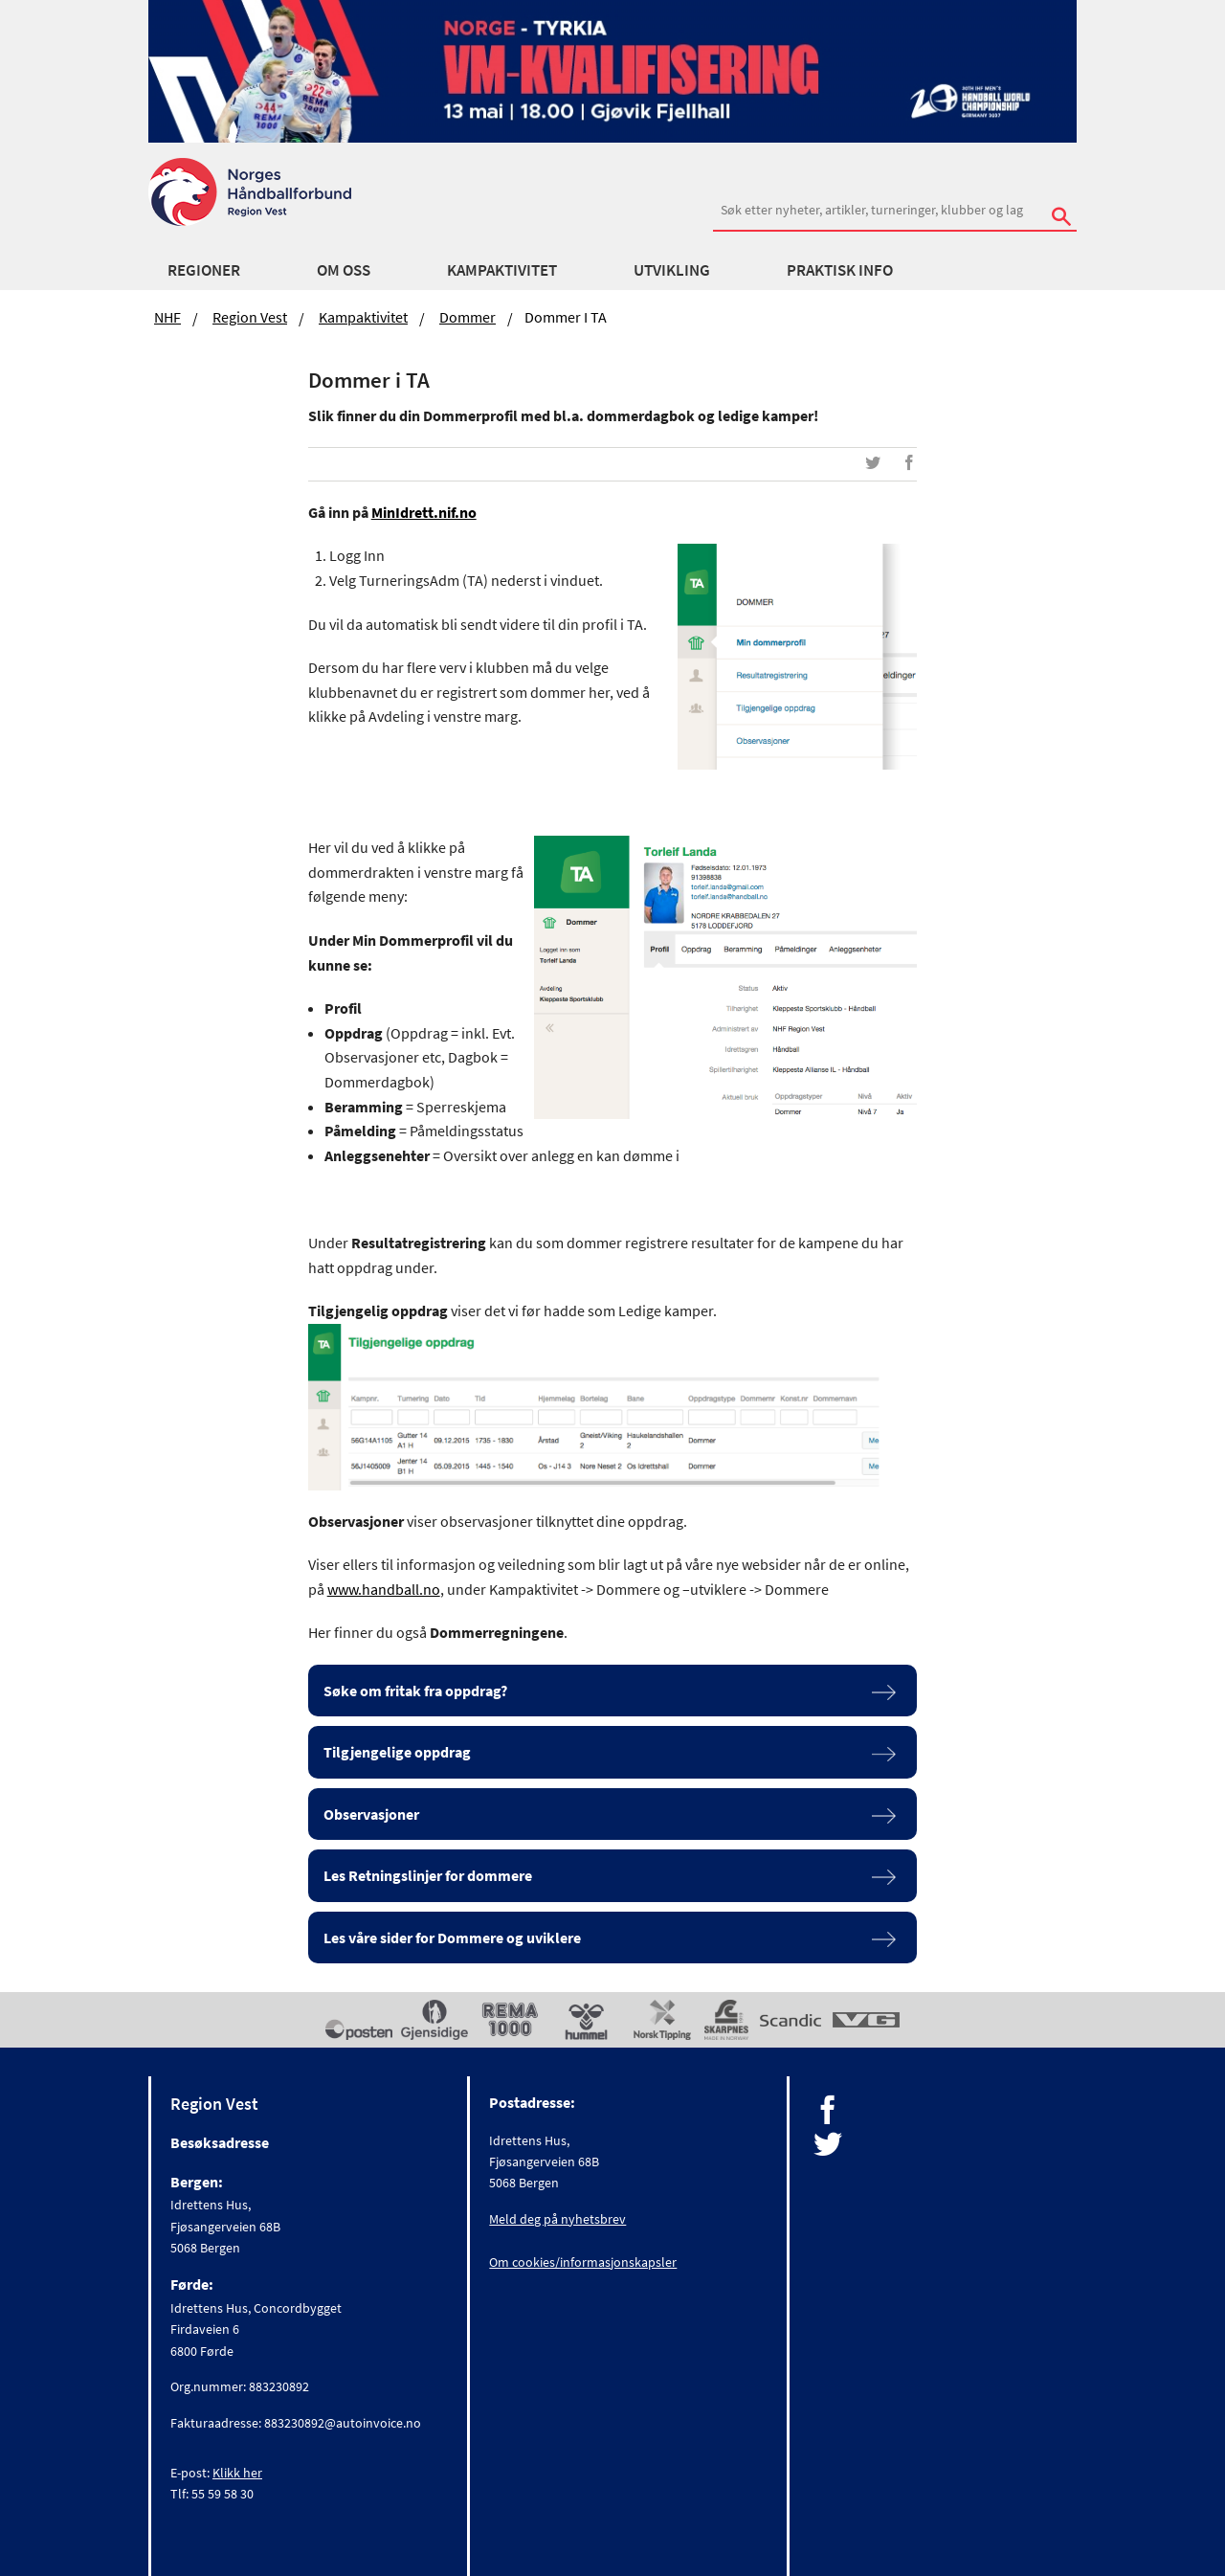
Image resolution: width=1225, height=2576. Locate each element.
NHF (167, 316)
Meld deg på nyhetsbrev (557, 2219)
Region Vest (249, 316)
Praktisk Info (840, 269)
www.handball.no (383, 1589)
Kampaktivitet (502, 269)
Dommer (467, 316)
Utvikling (672, 269)
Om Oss (343, 269)
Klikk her (237, 2472)
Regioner (203, 269)
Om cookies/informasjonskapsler (583, 2262)
